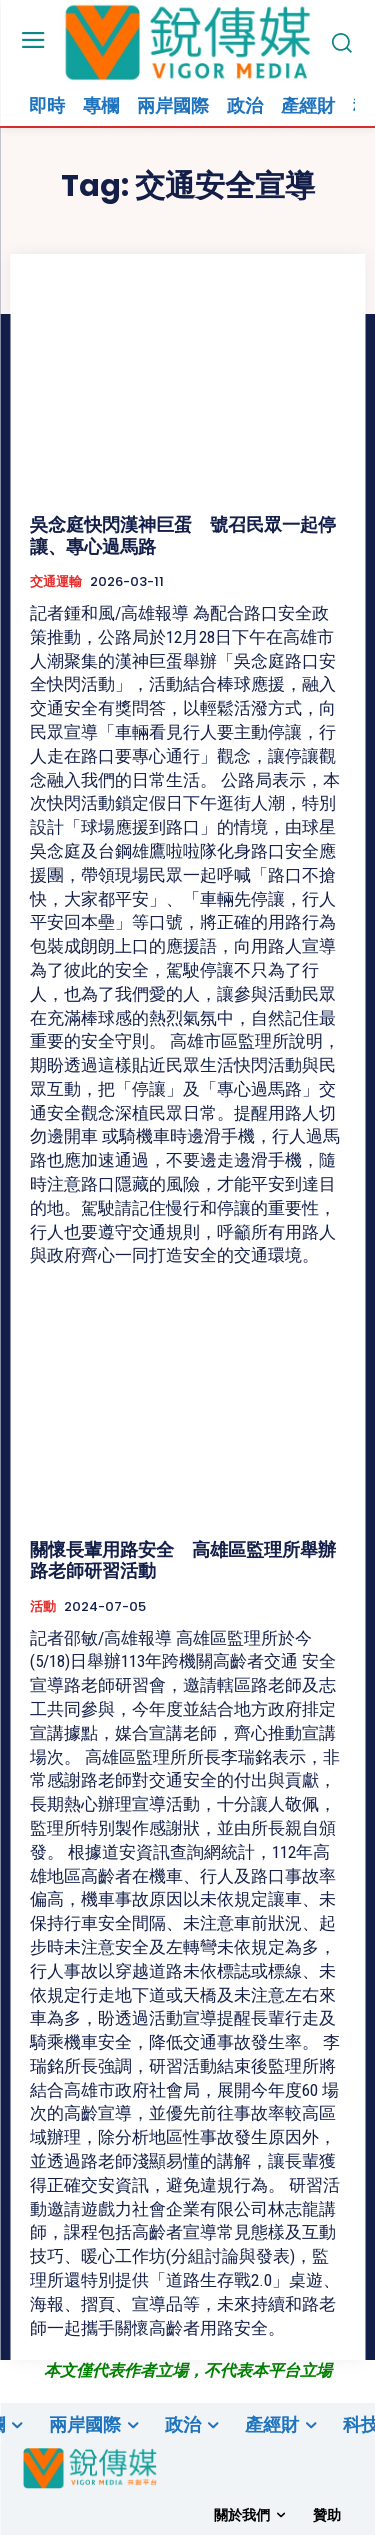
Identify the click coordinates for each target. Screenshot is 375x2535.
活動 (43, 1607)
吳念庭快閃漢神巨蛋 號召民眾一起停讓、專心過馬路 (183, 535)
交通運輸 (56, 582)
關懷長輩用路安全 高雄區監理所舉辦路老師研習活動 (183, 1560)
